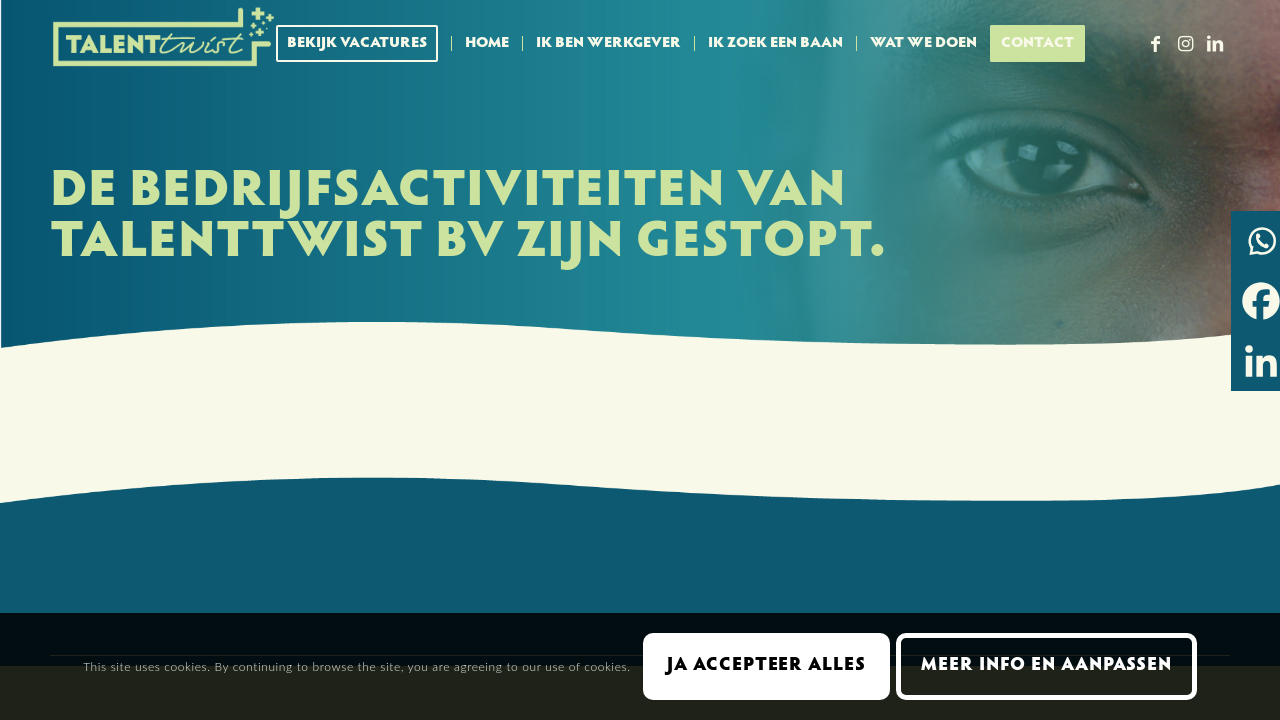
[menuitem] (363, 44)
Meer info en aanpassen (1046, 666)
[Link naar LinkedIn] (1215, 43)
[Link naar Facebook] (1155, 43)
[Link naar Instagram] (1185, 43)
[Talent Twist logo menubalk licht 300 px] (165, 44)
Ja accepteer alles (766, 666)
